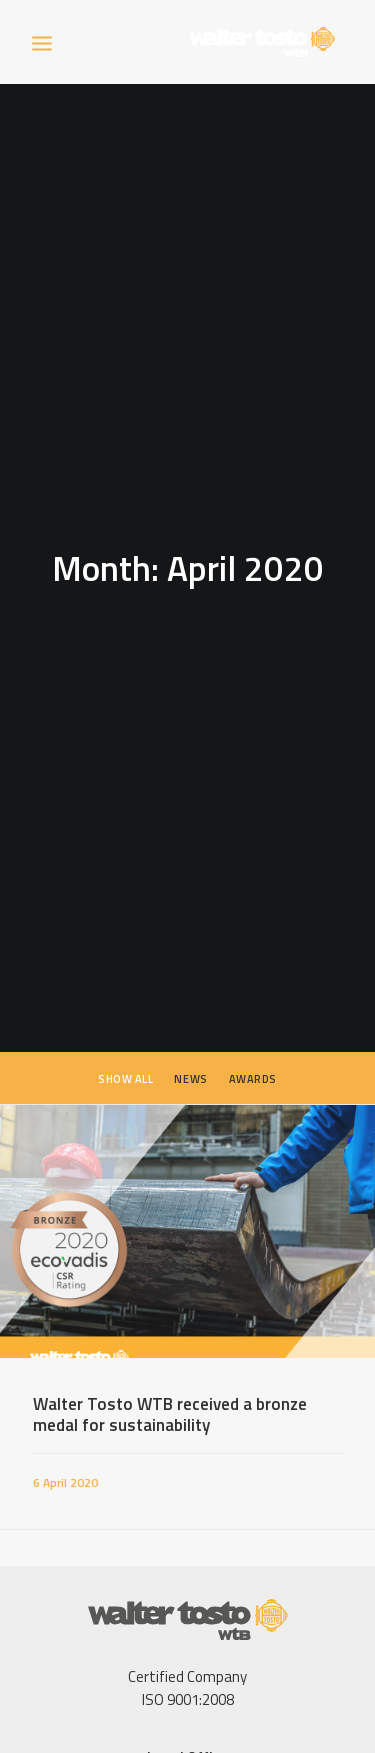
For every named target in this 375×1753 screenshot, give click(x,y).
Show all (125, 1062)
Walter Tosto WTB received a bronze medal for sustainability (170, 1397)
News (190, 1062)
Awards (253, 1062)
